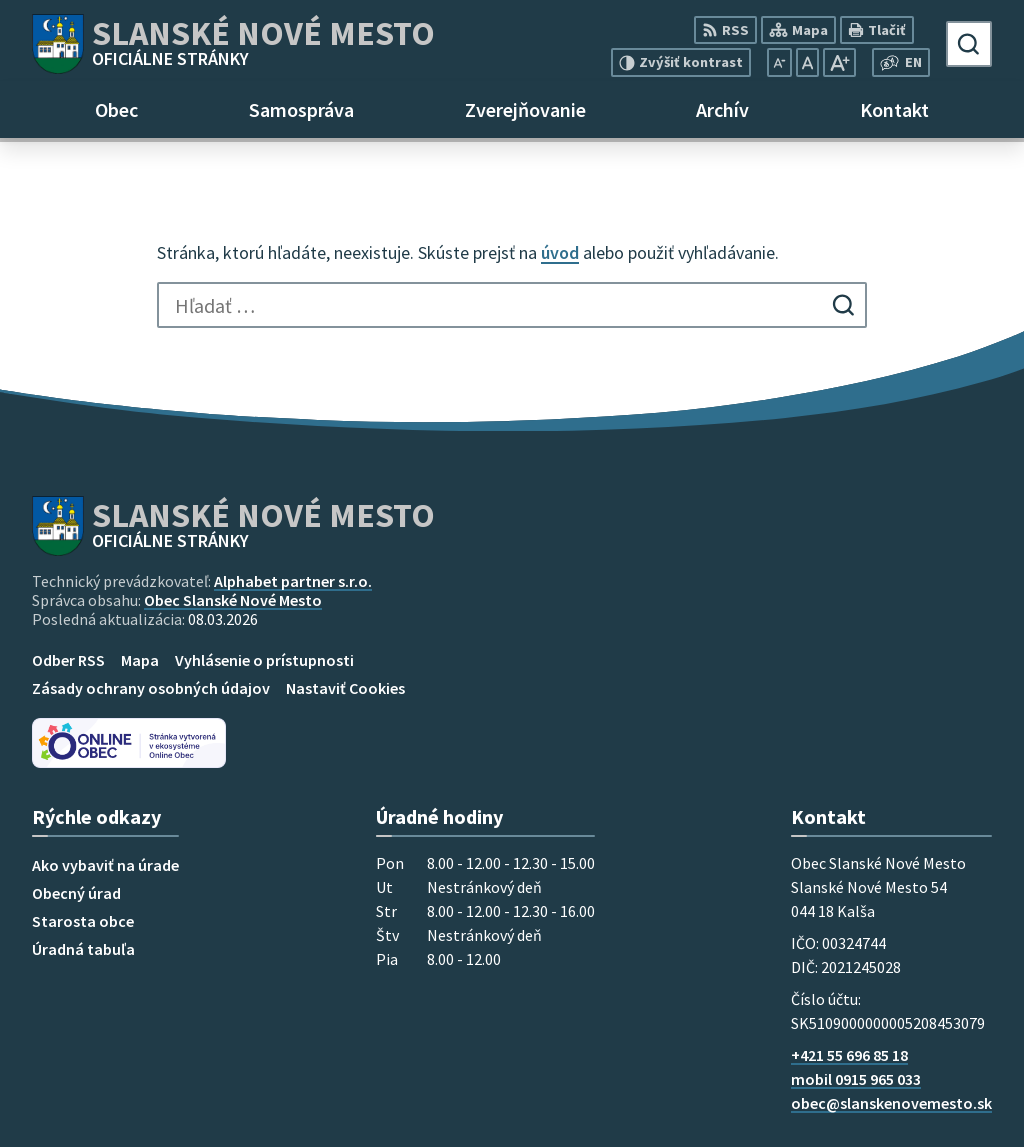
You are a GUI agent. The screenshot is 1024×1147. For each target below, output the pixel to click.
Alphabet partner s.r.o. (293, 581)
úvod (560, 252)
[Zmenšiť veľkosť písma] (779, 62)
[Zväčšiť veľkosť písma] (839, 62)
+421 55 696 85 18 (849, 1055)
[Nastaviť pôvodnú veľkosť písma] (807, 62)
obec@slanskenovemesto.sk (891, 1103)
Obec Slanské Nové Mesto (233, 600)
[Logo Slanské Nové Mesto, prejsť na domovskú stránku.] (233, 44)
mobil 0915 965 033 (856, 1079)
